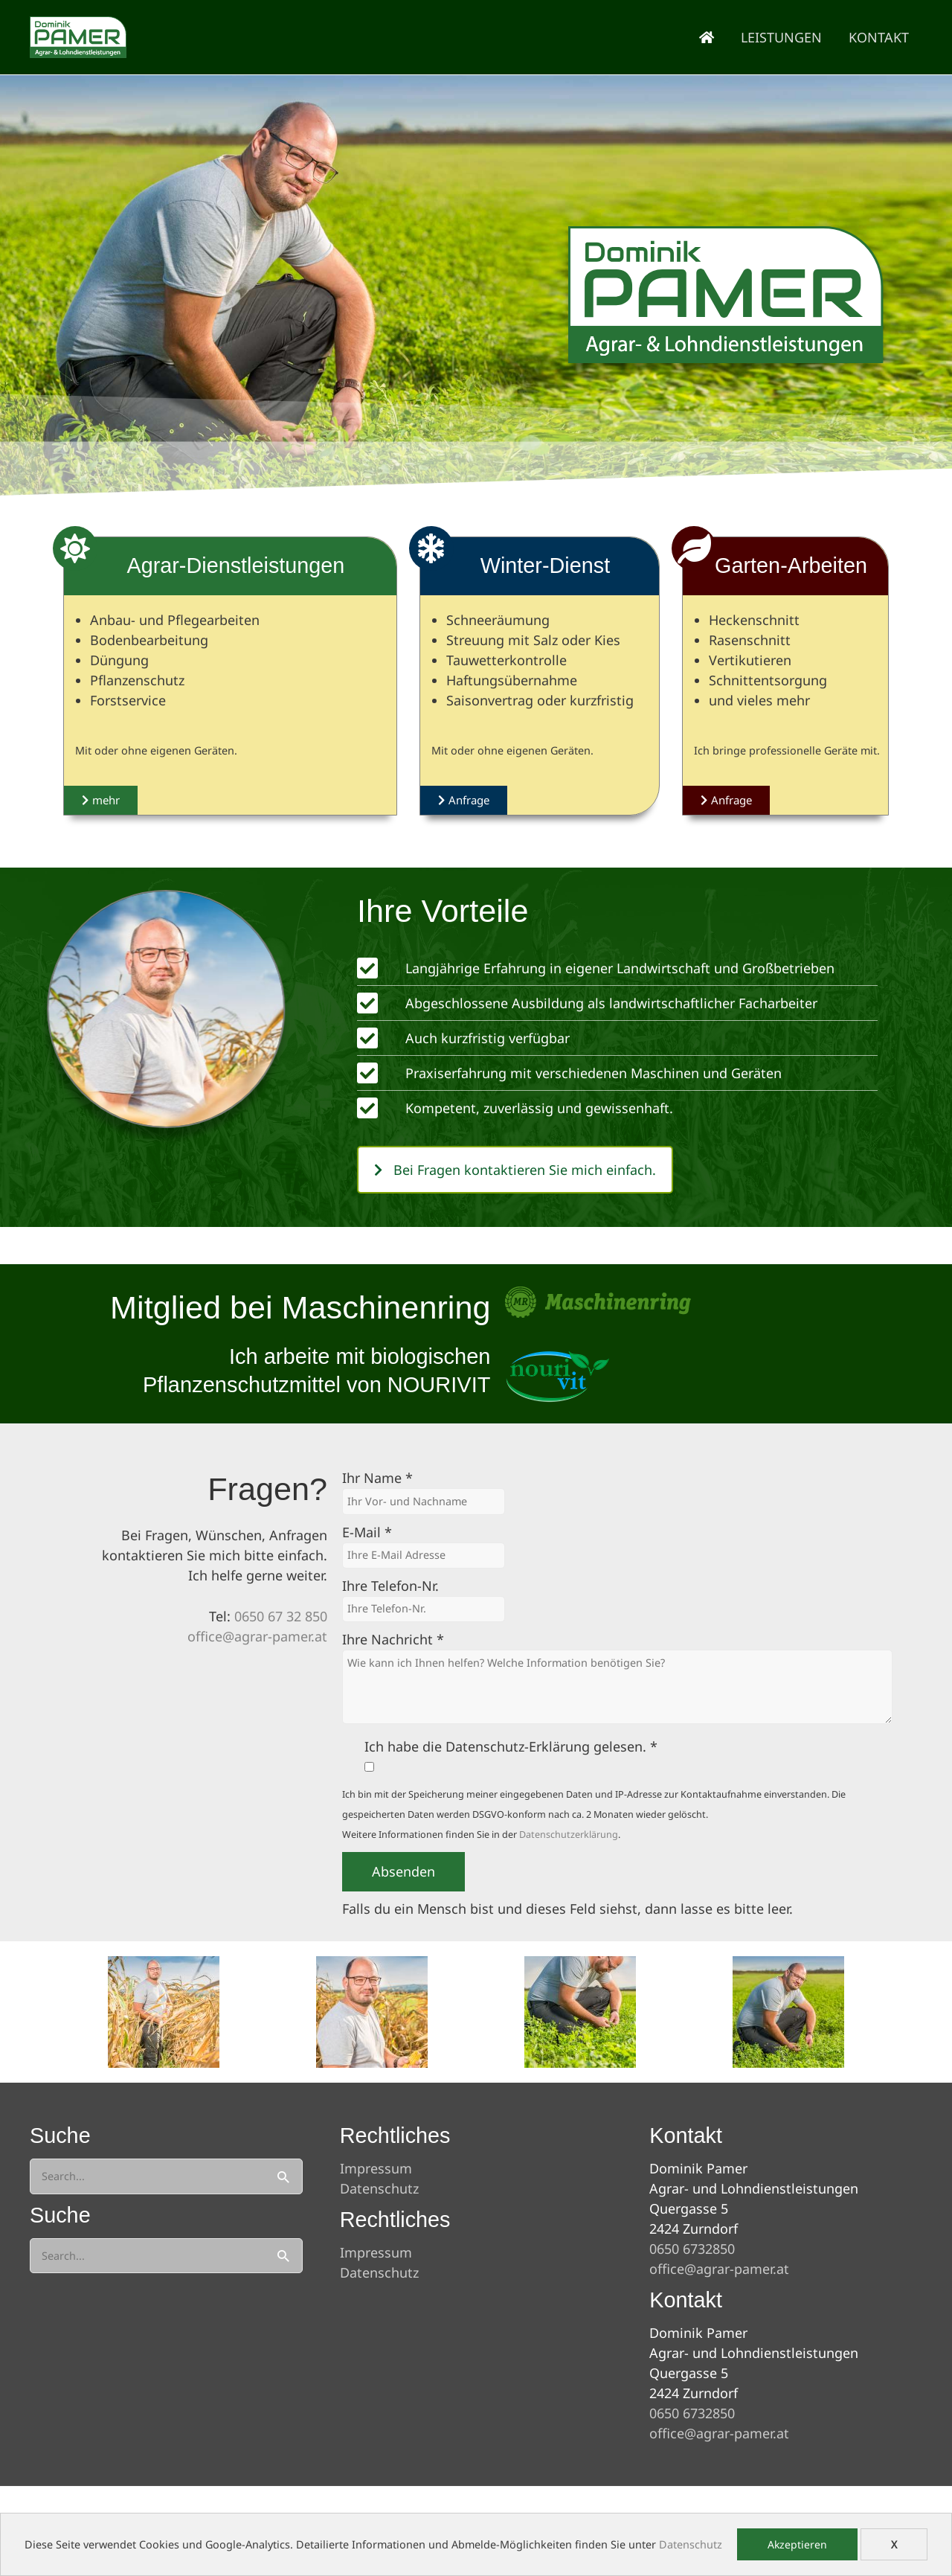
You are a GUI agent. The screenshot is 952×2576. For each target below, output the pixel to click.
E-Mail (367, 1532)
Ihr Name (377, 1478)
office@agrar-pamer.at (257, 1636)
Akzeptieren (797, 2544)
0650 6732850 (692, 2249)
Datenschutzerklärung (568, 1834)
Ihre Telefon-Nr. (390, 1586)
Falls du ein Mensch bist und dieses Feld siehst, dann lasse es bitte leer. (567, 1908)
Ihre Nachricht (393, 1639)
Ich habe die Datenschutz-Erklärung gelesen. (510, 1746)
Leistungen (781, 37)
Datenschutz (690, 2544)
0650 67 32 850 (280, 1616)
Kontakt (879, 37)
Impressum (376, 2168)
